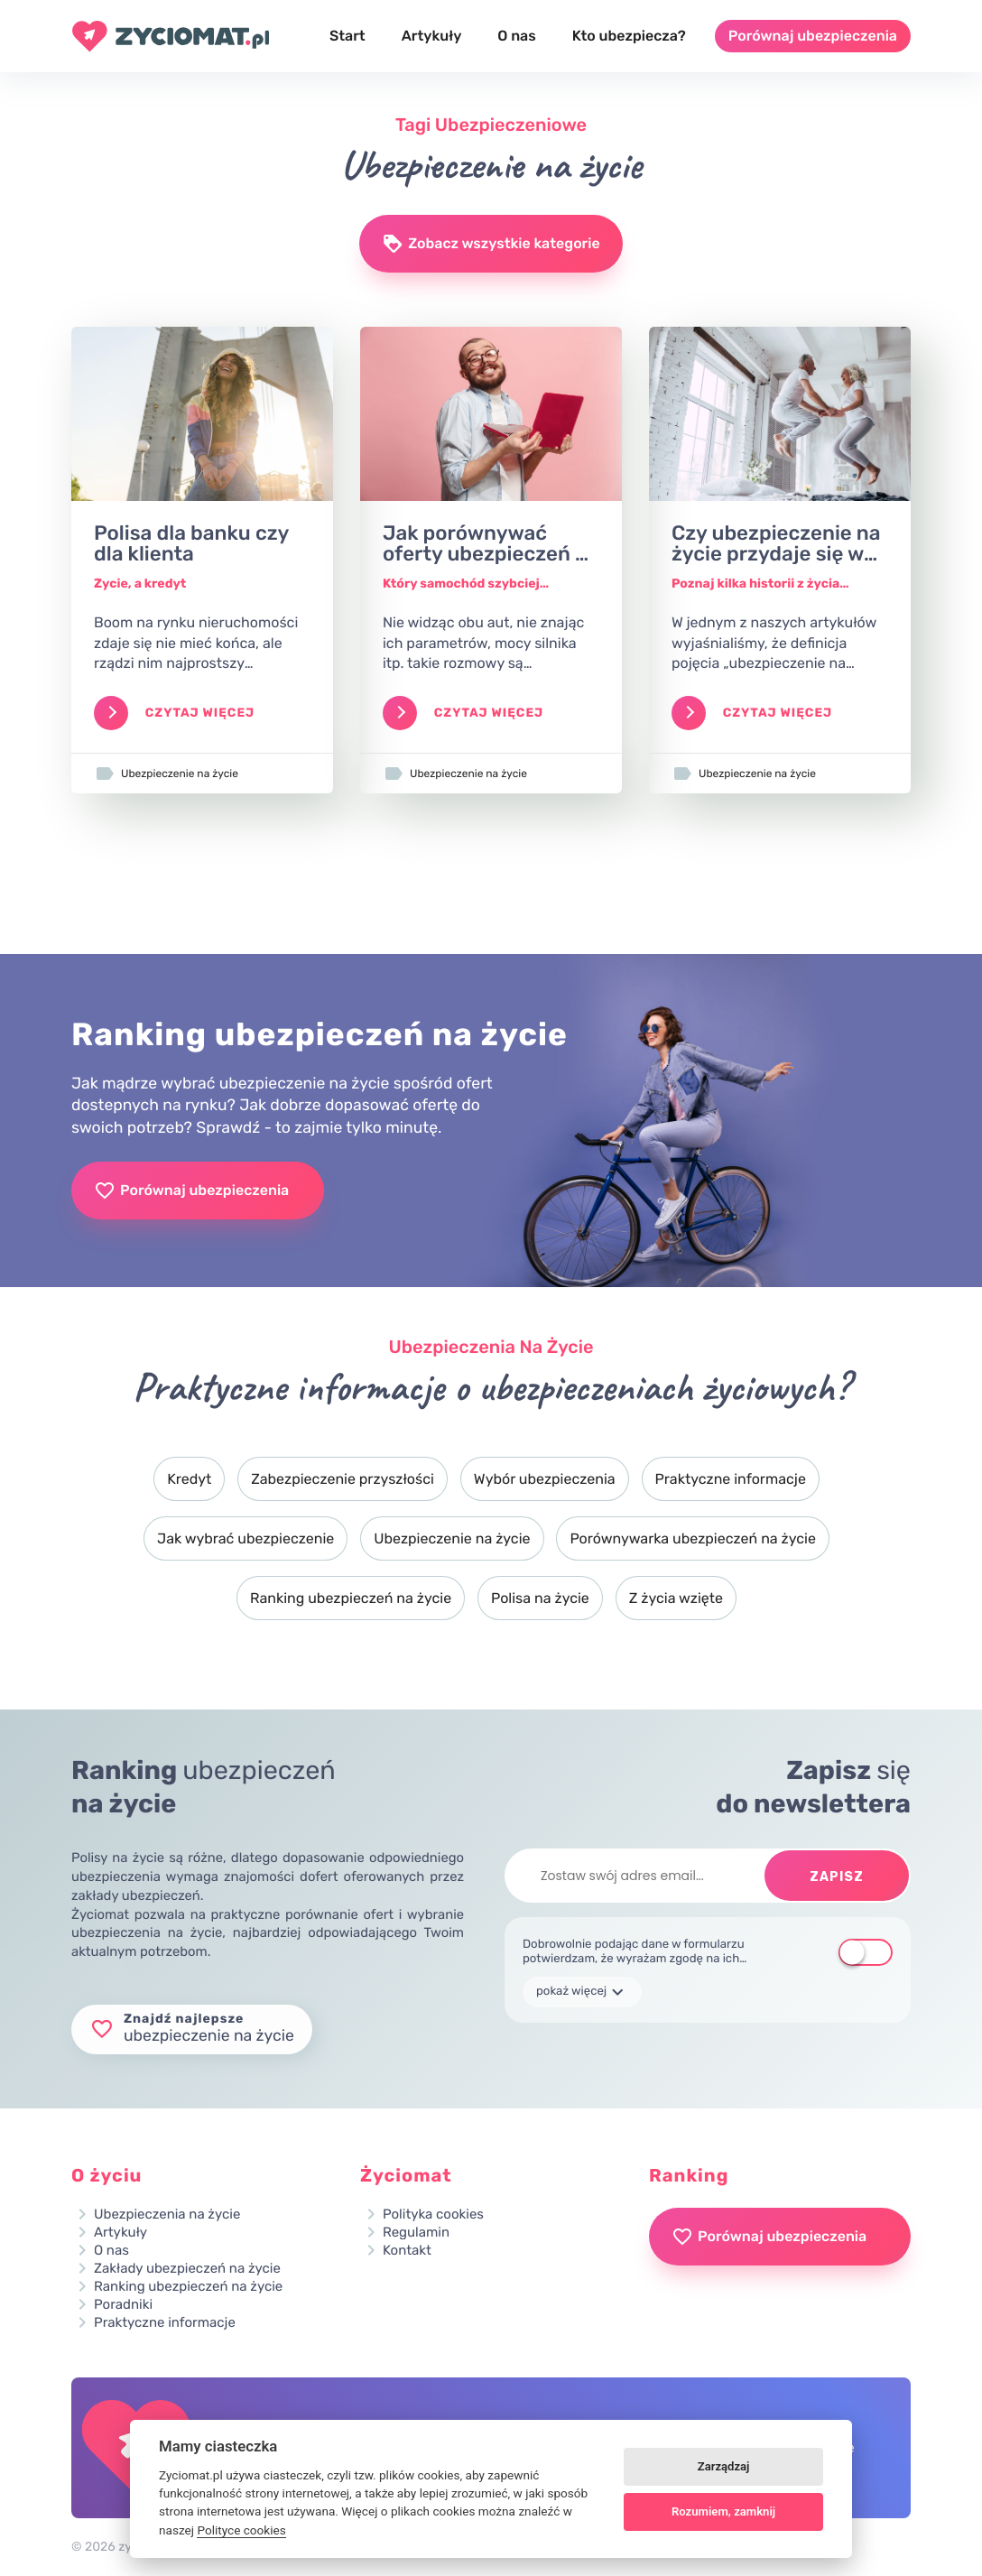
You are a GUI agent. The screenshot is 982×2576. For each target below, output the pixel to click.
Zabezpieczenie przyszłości (342, 1478)
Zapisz (837, 1877)
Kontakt (407, 2250)
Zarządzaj (724, 2466)
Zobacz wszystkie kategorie (490, 244)
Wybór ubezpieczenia (545, 1478)
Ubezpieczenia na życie (167, 2214)
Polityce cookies (241, 2530)
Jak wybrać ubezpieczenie (245, 1538)
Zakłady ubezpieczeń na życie (187, 2268)
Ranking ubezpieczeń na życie (350, 1598)
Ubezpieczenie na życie (452, 1538)
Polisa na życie (540, 1598)
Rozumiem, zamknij (723, 2511)
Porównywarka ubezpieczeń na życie (693, 1538)
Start (347, 35)
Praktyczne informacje (730, 1478)
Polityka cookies (433, 2214)
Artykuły (432, 35)
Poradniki (123, 2305)
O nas (516, 35)
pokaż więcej (582, 1992)
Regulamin (416, 2232)
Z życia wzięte (676, 1598)
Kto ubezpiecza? (629, 35)
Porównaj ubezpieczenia (812, 35)
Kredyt (189, 1478)
